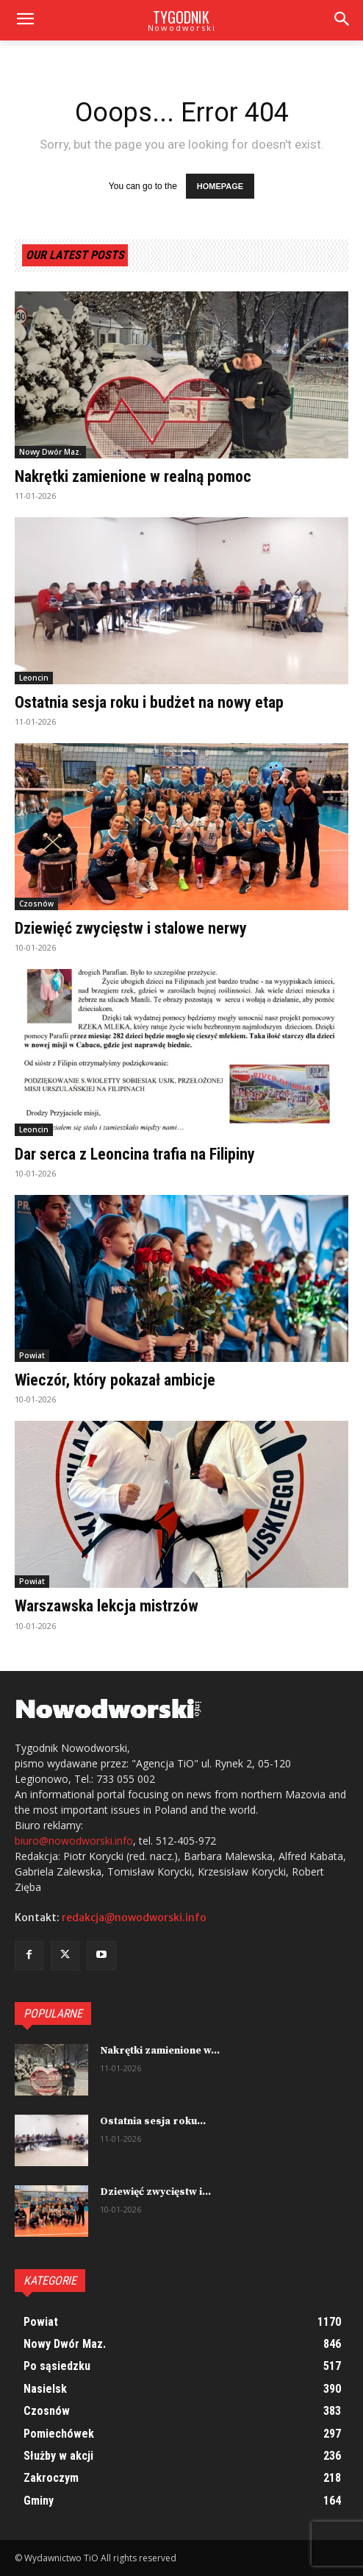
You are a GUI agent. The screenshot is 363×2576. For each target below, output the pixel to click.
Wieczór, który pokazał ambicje (115, 1380)
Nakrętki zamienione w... (160, 2050)
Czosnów (36, 903)
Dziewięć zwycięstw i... (155, 2192)
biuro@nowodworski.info (74, 1841)
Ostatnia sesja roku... (153, 2121)
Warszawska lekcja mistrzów (106, 1606)
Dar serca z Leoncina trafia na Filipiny (135, 1154)
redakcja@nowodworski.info (134, 1917)
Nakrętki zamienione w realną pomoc (133, 476)
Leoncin (33, 678)
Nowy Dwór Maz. (50, 452)
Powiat (32, 1355)
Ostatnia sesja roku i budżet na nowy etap (149, 702)
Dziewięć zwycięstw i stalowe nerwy (131, 928)
